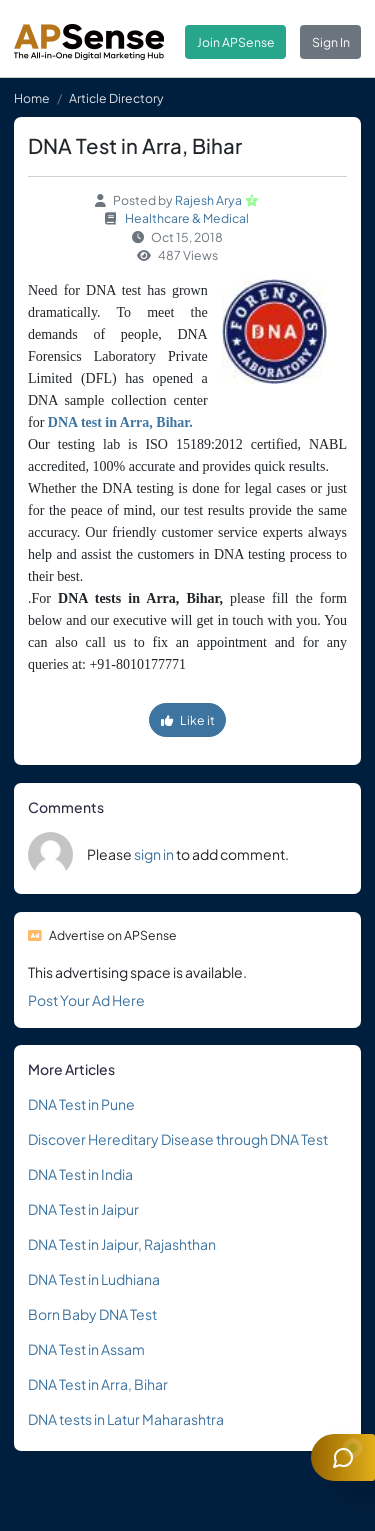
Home (32, 98)
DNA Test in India (80, 1174)
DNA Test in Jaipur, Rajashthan (122, 1244)
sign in (154, 854)
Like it (188, 720)
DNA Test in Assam (86, 1349)
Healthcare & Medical (187, 218)
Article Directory (116, 98)
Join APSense (236, 42)
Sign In (331, 42)
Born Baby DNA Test (92, 1314)
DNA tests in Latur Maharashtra (126, 1419)
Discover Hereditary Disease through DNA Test (178, 1139)
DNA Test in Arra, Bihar (98, 1384)
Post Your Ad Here (86, 1000)
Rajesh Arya (208, 200)
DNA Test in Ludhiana (94, 1279)
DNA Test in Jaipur (83, 1209)
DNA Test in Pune (81, 1104)
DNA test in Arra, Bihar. (120, 422)
